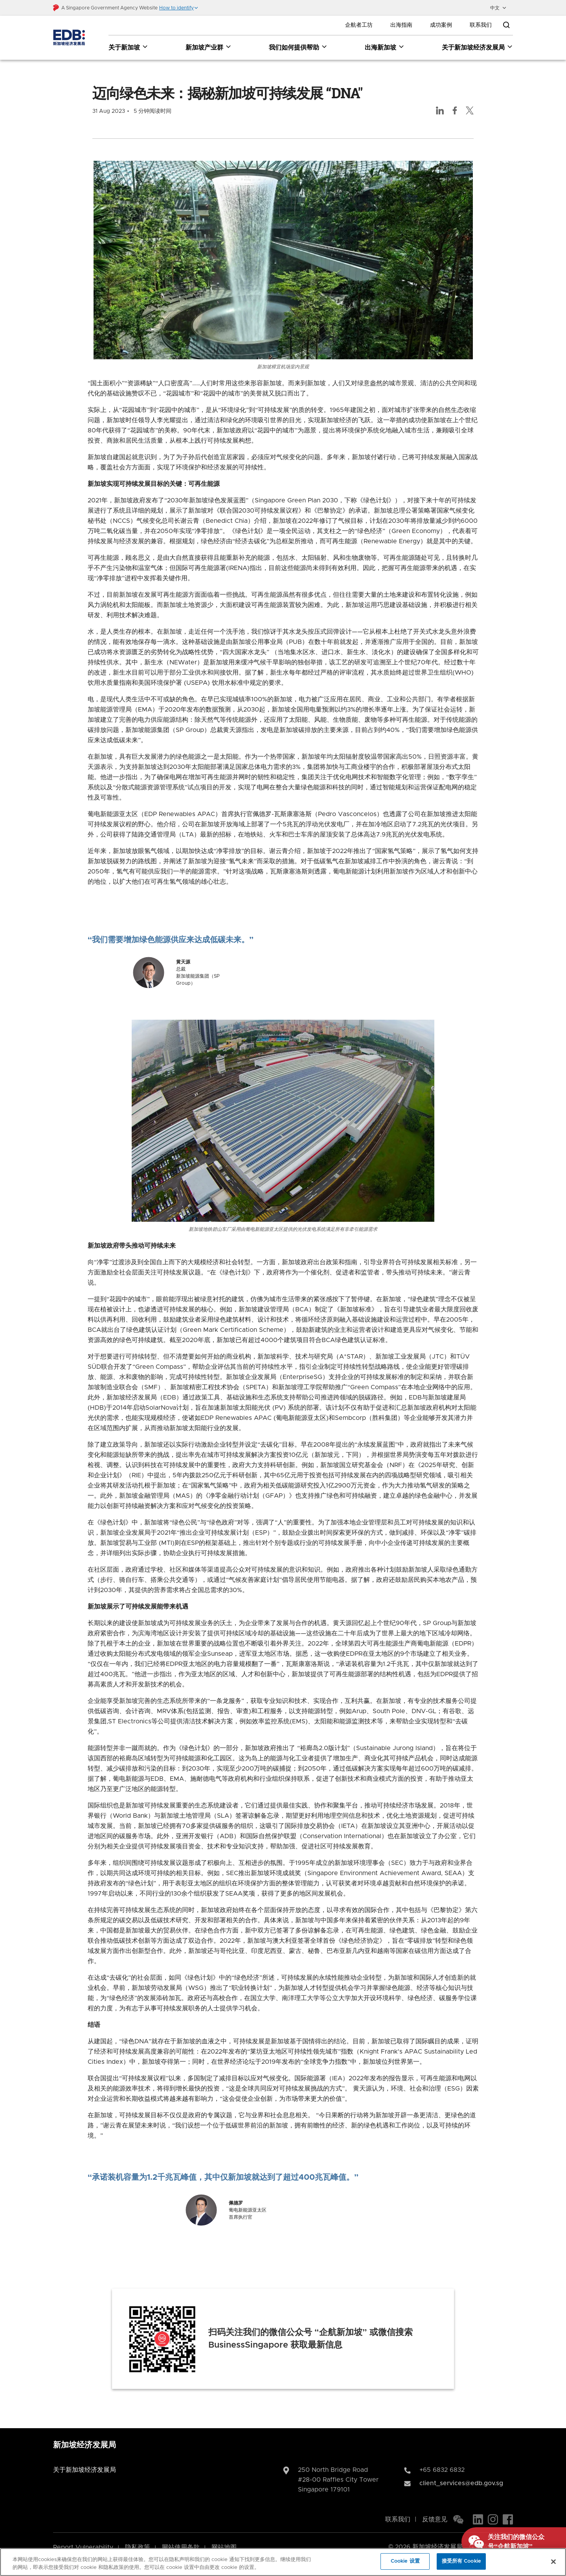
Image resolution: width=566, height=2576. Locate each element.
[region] (283, 2562)
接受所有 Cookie (461, 2561)
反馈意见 (434, 2509)
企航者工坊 (359, 25)
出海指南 (401, 25)
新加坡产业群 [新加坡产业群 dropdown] (209, 47)
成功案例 (441, 25)
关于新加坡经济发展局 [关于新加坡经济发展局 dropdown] (477, 47)
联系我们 (481, 25)
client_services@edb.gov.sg (461, 2472)
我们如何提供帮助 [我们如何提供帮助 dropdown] (298, 47)
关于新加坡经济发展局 (84, 2459)
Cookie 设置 (405, 2561)
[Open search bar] (506, 25)
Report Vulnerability (83, 2537)
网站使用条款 (181, 2537)
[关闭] (553, 2561)
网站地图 (224, 2537)
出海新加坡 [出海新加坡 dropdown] (384, 47)
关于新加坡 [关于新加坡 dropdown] (128, 47)
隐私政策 (137, 2537)
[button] (178, 8)
